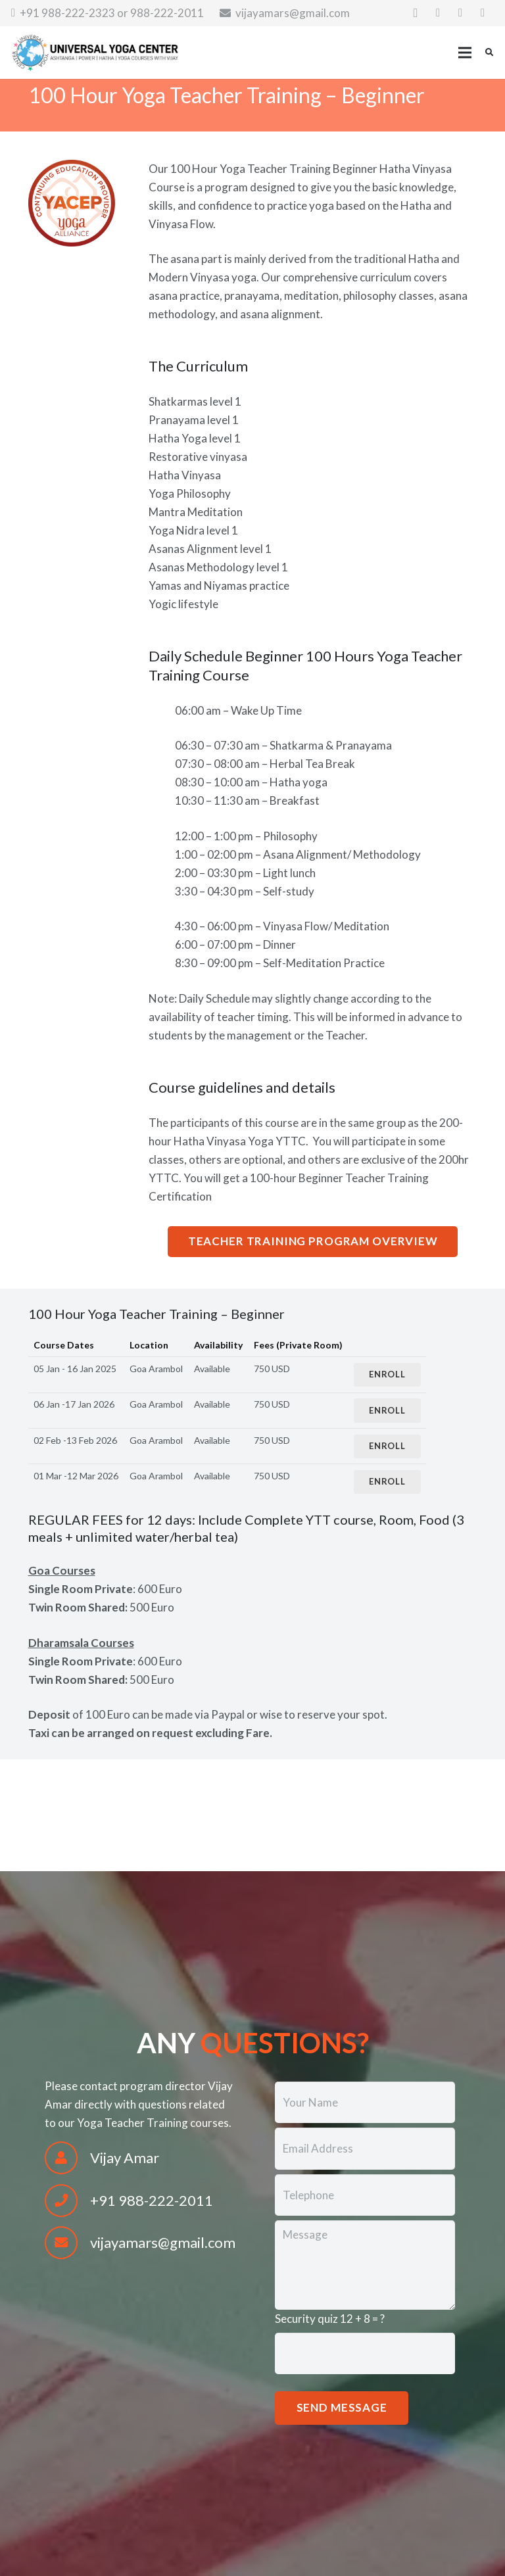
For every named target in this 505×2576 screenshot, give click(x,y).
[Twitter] (460, 13)
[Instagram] (415, 13)
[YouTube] (482, 13)
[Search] (489, 52)
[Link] (95, 53)
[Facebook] (438, 13)
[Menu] (464, 52)
